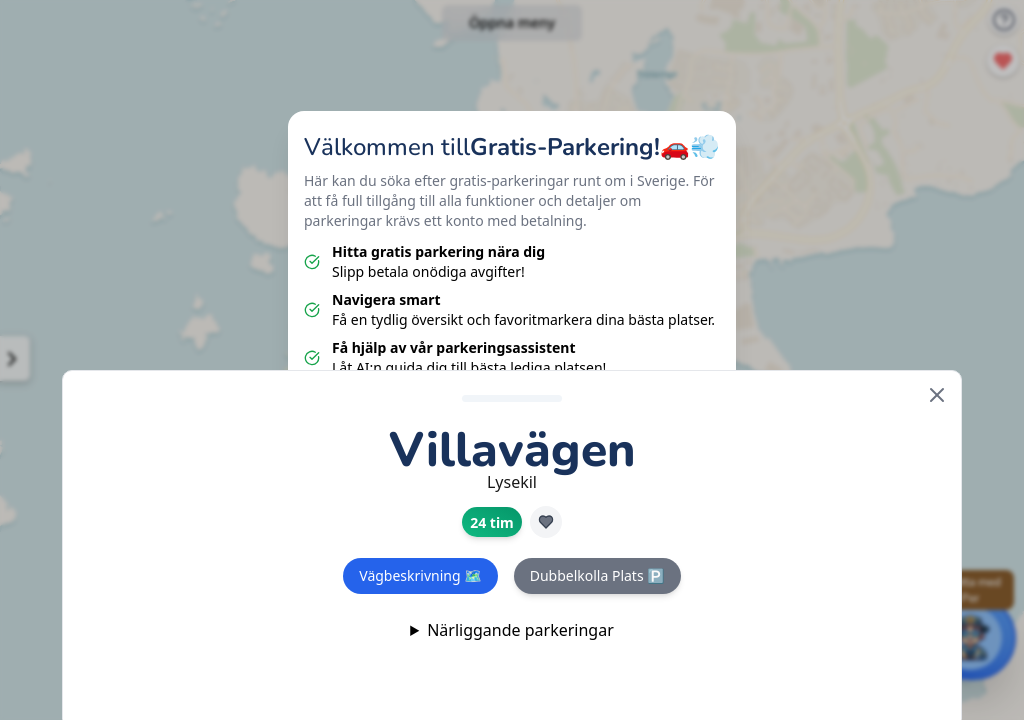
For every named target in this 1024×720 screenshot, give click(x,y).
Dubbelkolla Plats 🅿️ (597, 575)
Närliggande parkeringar (520, 630)
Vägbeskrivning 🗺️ (420, 575)
